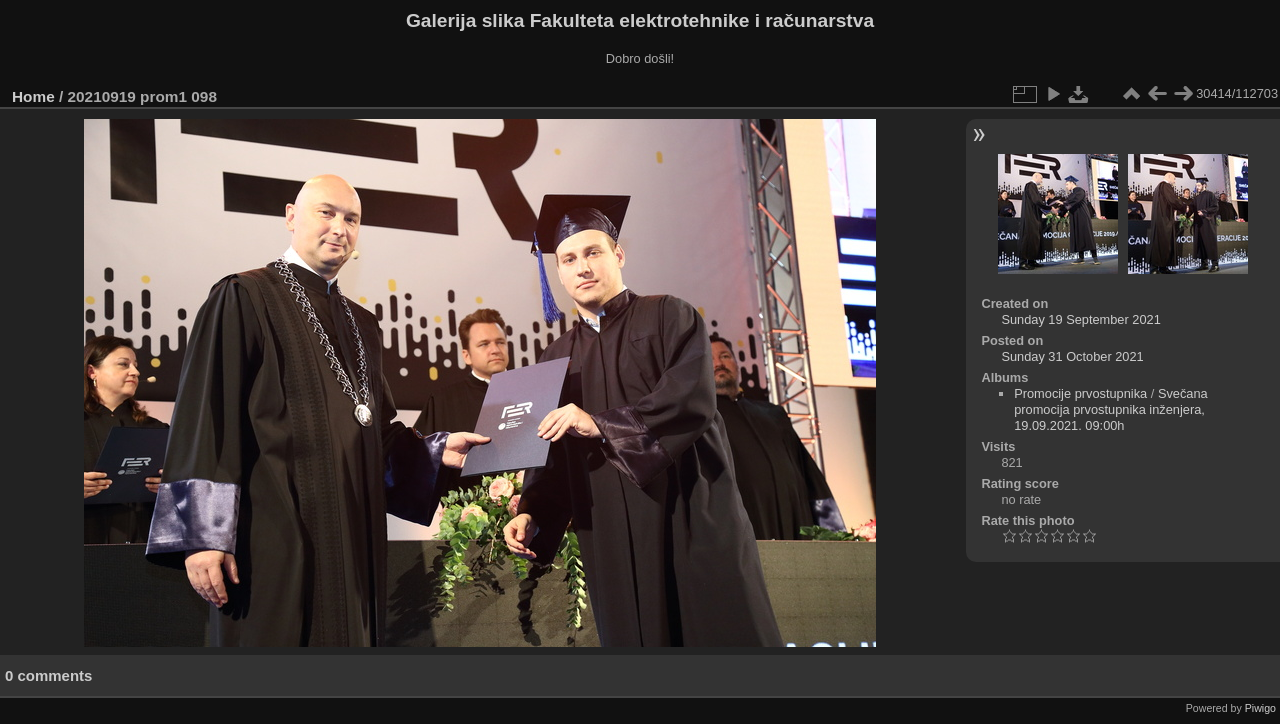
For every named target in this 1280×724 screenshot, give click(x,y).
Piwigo (1260, 708)
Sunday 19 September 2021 (1080, 319)
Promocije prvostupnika (1080, 393)
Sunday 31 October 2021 (1072, 356)
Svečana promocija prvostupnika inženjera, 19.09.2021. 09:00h (1111, 409)
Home (33, 96)
